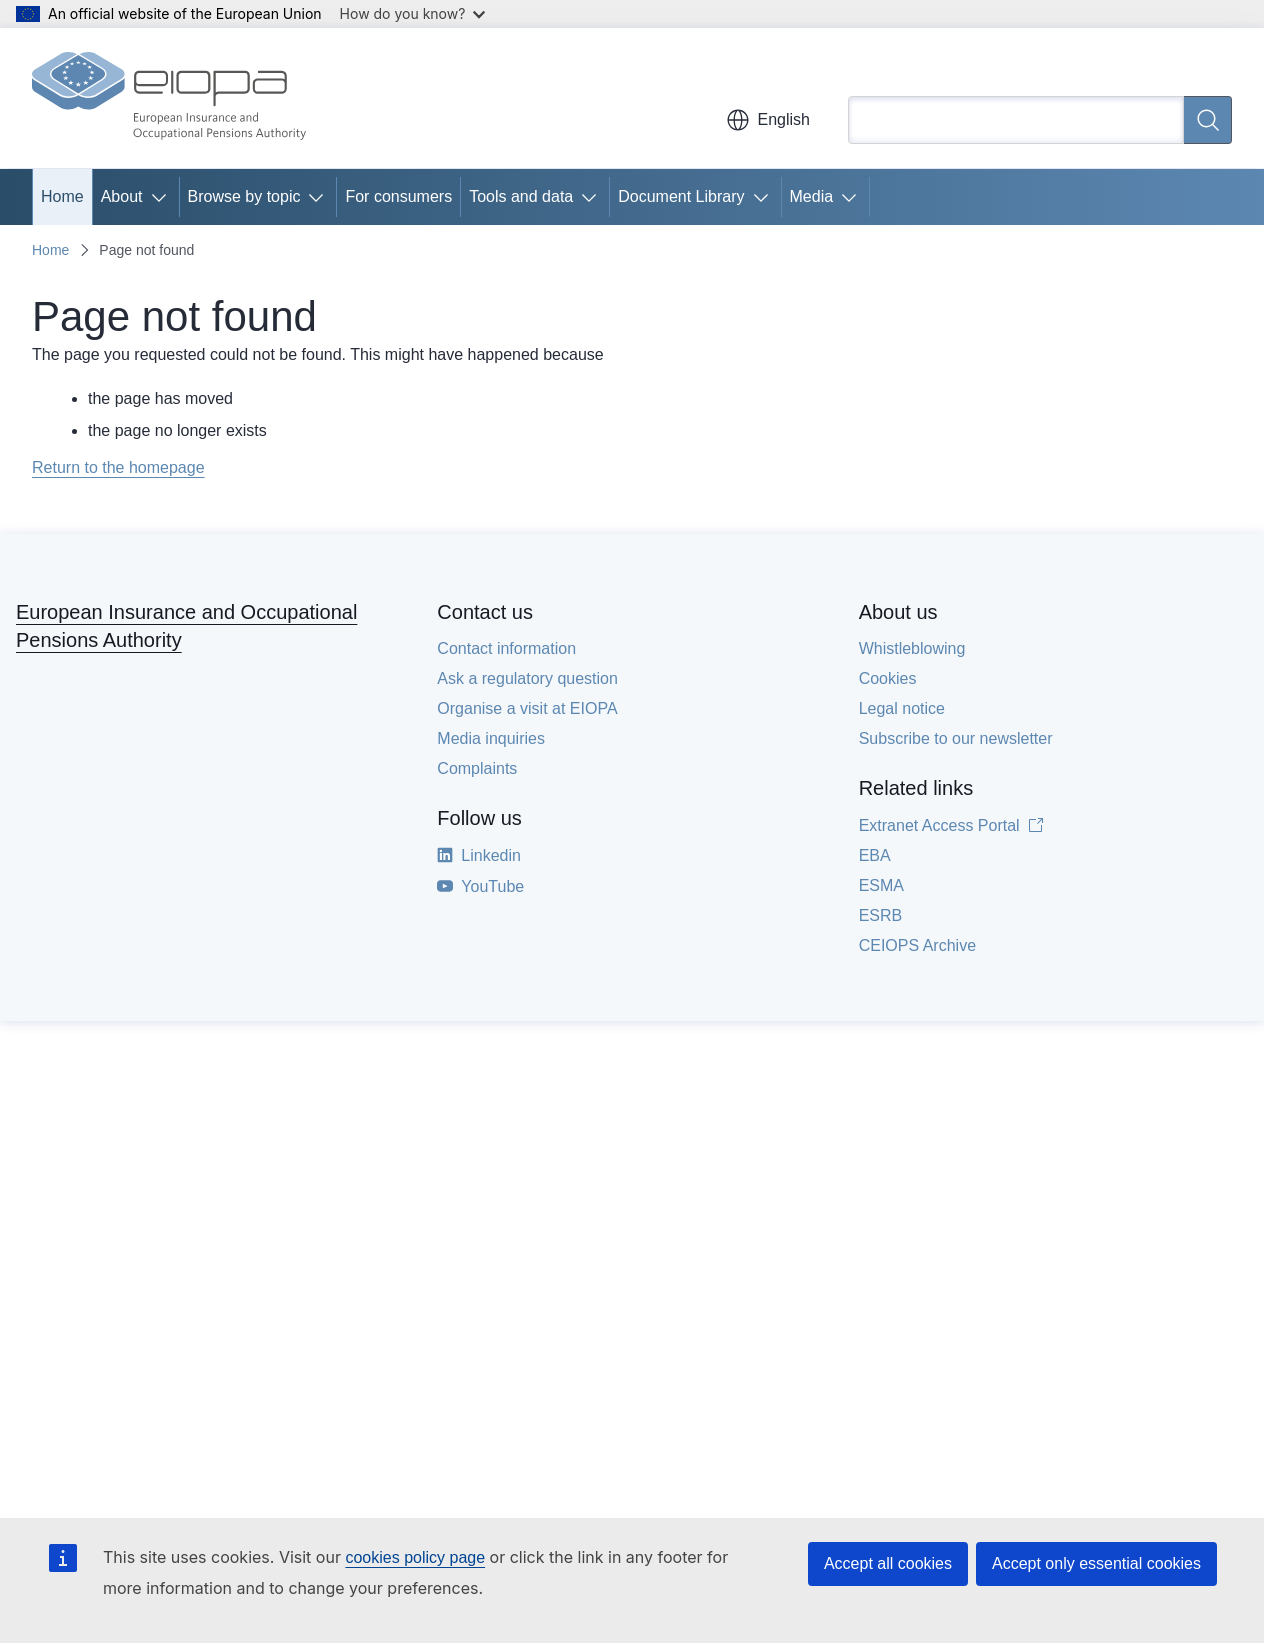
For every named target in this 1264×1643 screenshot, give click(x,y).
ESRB (881, 915)
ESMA (881, 885)
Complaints (477, 768)
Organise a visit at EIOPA (527, 708)
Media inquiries (491, 738)
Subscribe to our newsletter (956, 738)
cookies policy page (415, 1557)
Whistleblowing (912, 648)
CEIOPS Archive (917, 945)
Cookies (888, 678)
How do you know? (413, 13)
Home (62, 196)
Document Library (681, 196)
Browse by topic (244, 196)
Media (812, 196)
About (122, 196)
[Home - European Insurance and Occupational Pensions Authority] (169, 98)
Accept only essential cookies (1096, 1563)
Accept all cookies (888, 1563)
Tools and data (521, 196)
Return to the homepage (118, 467)
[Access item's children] (163, 197)
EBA (875, 855)
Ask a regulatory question (527, 678)
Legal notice (902, 708)
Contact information (506, 648)
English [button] (768, 120)
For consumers (398, 196)
